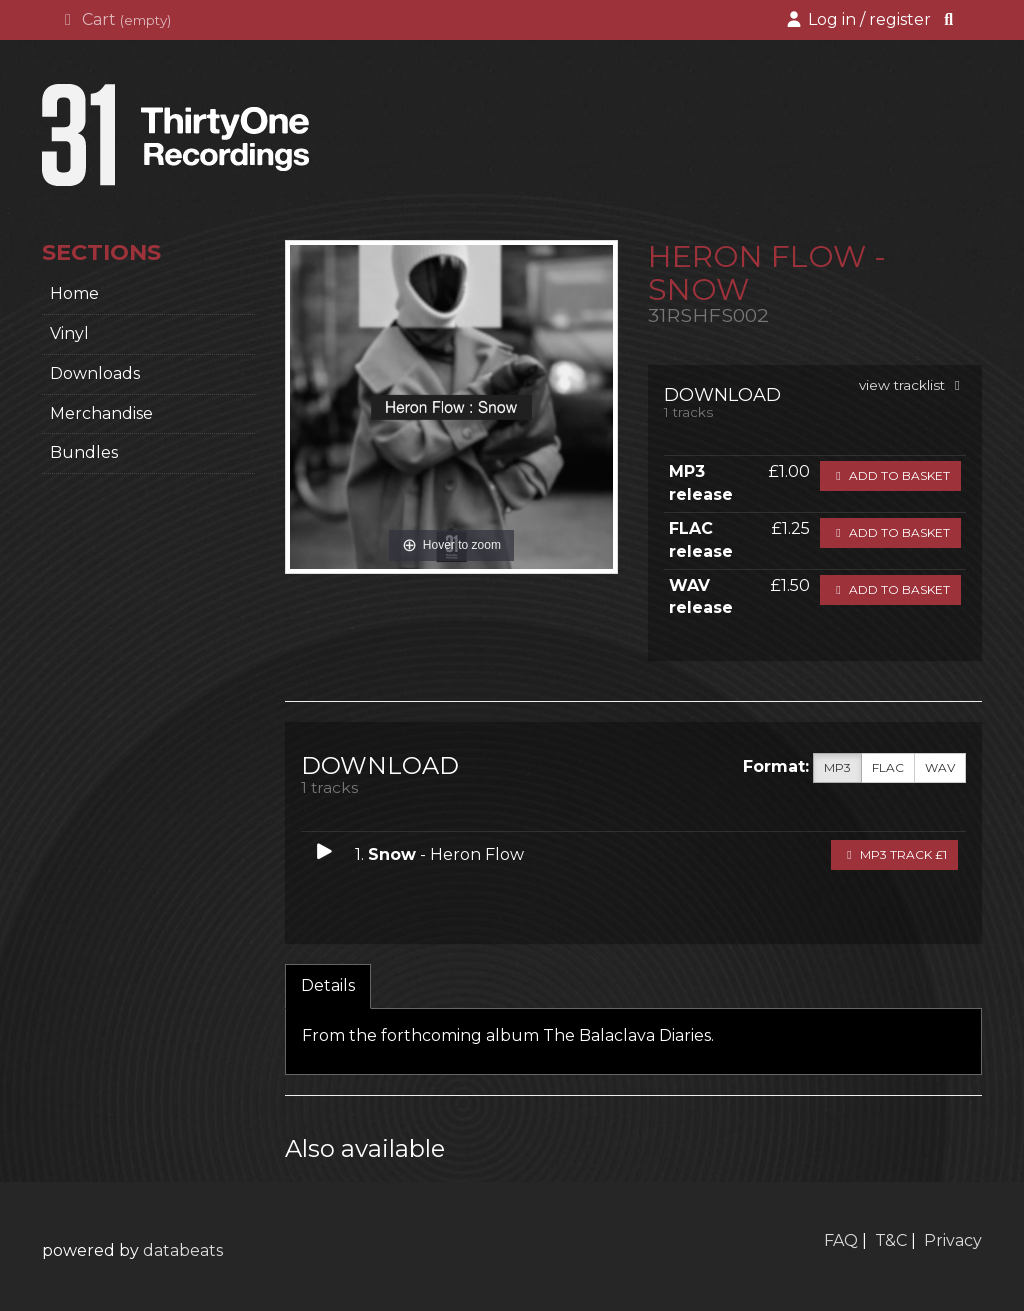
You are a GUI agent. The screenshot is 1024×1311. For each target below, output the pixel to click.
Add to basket (890, 475)
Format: (776, 766)
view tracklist (912, 385)
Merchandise (101, 413)
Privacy (953, 1240)
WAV (940, 768)
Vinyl (69, 333)
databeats (183, 1250)
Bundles (84, 452)
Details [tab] (328, 985)
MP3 (837, 768)
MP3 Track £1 (894, 854)
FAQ (841, 1240)
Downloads (95, 373)
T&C (891, 1240)
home (74, 293)
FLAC (888, 768)
